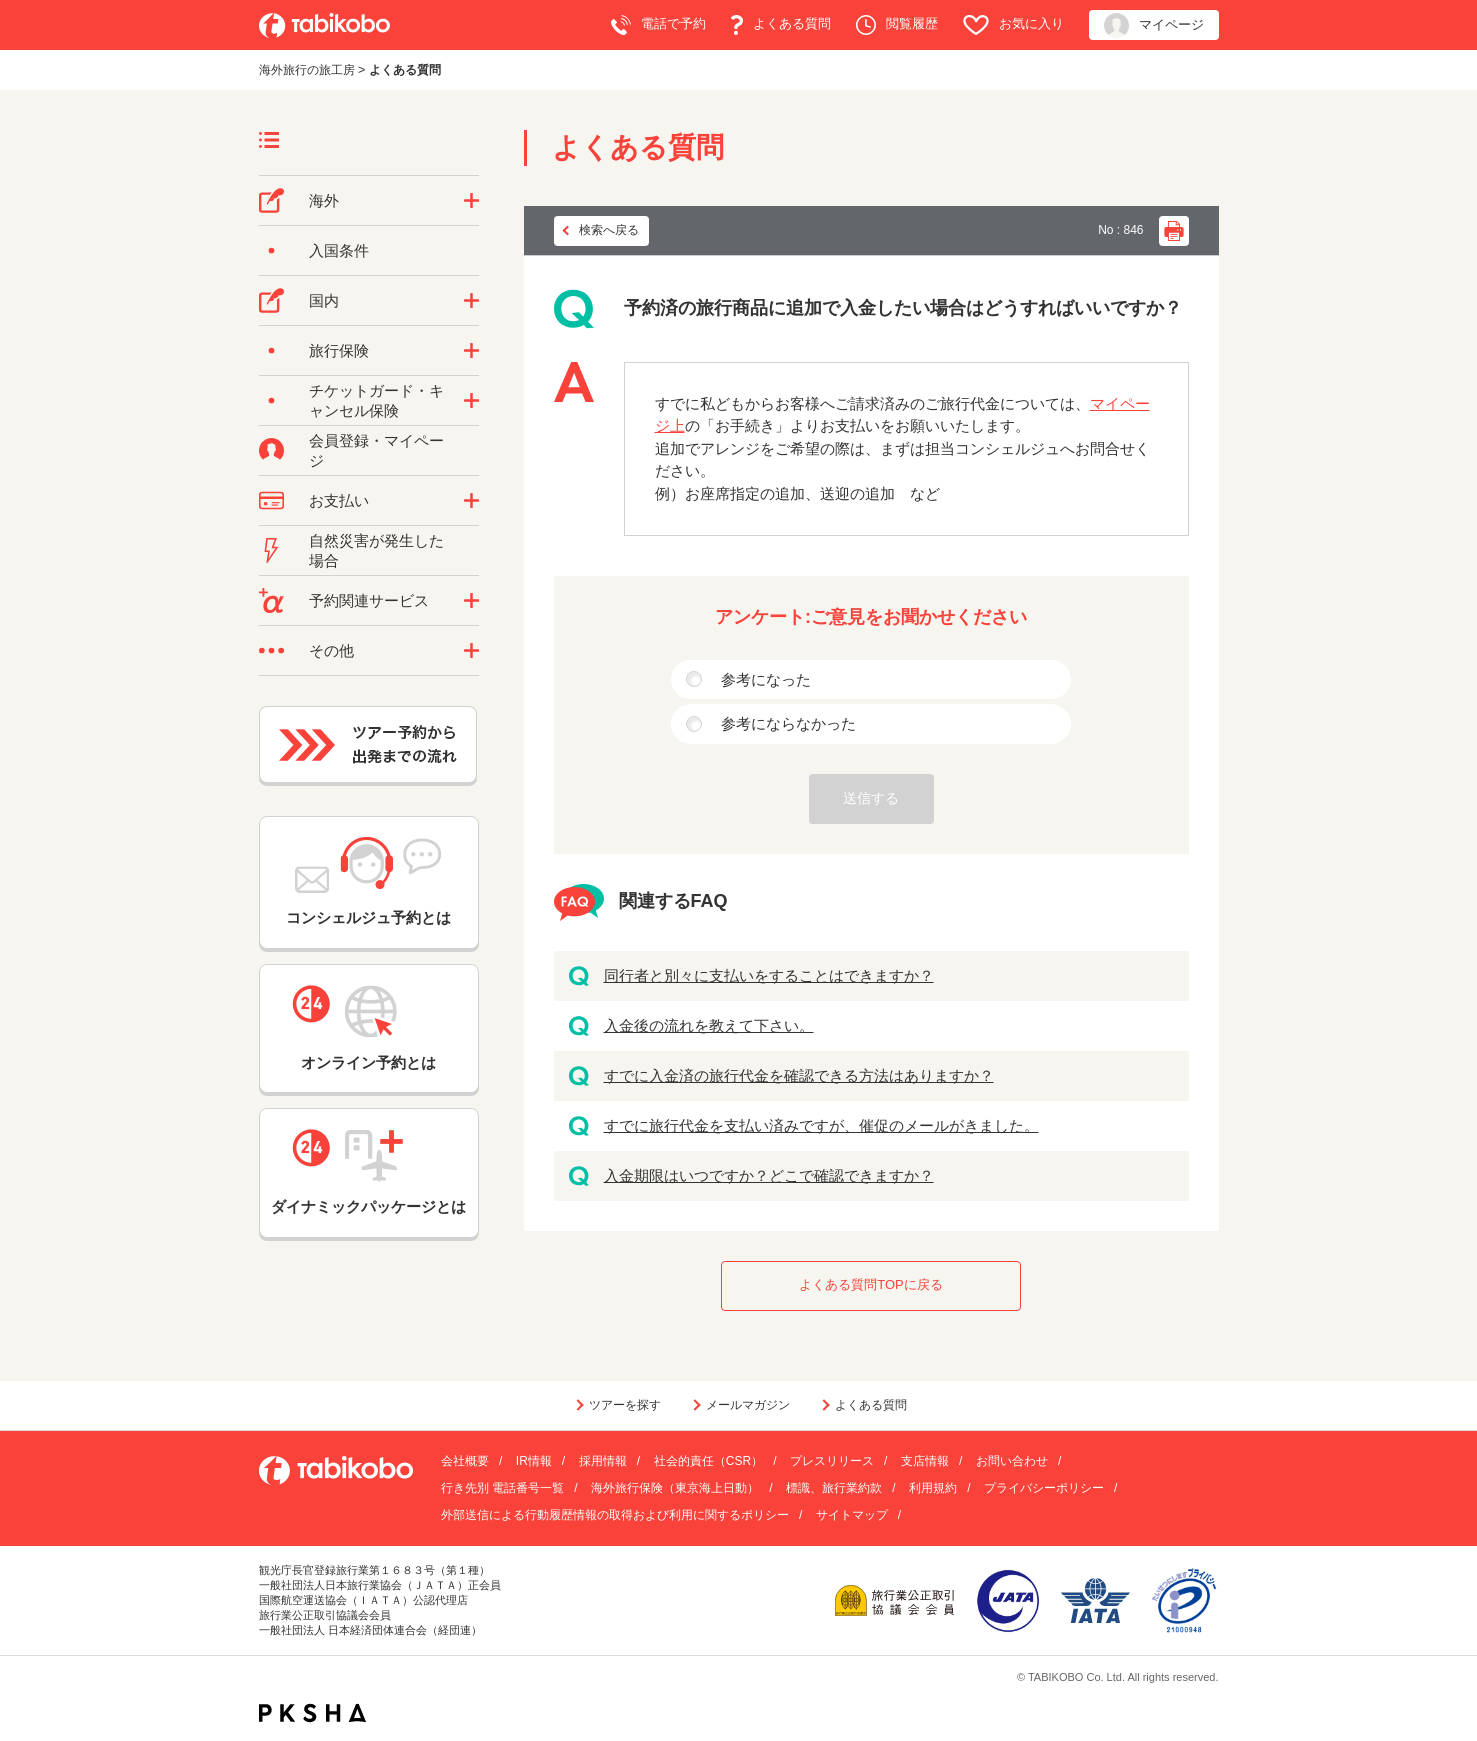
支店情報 (925, 1461)
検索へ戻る (609, 230)
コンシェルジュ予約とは (368, 881)
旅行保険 (339, 350)
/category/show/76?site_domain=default (471, 201)
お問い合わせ (1012, 1461)
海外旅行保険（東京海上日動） (675, 1488)
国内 (324, 300)
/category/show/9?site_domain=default (471, 501)
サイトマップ (852, 1515)
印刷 (1174, 231)
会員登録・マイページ (376, 450)
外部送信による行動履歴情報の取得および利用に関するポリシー (615, 1515)
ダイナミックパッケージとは (368, 1172)
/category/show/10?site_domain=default (471, 351)
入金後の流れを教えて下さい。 (709, 1025)
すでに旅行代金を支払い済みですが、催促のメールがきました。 (821, 1125)
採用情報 (603, 1461)
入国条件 (339, 250)
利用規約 (933, 1488)
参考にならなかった (788, 723)
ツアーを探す (625, 1405)
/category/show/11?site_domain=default (471, 601)
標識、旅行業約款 (834, 1488)
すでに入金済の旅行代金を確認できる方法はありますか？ (799, 1075)
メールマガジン (748, 1405)
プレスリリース (832, 1461)
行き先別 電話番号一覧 (502, 1488)
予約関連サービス (369, 600)
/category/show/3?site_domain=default (471, 651)
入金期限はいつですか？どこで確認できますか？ (769, 1175)
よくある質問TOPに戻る (871, 1284)
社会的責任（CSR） (708, 1461)
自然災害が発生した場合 (376, 550)
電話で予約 (658, 25)
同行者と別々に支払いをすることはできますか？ (769, 975)
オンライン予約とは (369, 1028)
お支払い (339, 500)
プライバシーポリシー (1044, 1488)
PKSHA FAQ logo (312, 1713)
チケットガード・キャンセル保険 (376, 400)
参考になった (766, 679)
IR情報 (534, 1461)
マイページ (1154, 25)
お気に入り (1013, 25)
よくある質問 (781, 25)
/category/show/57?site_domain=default (471, 301)
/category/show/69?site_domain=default (471, 401)
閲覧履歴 (897, 25)
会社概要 (465, 1461)
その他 (331, 650)
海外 (324, 200)
